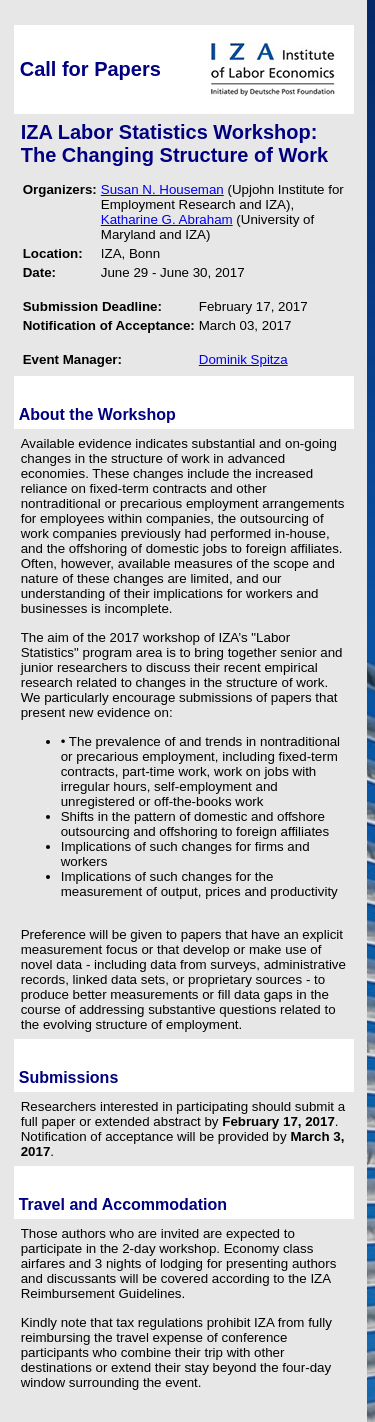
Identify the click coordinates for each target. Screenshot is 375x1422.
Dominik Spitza (243, 359)
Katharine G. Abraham (167, 219)
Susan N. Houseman (162, 189)
